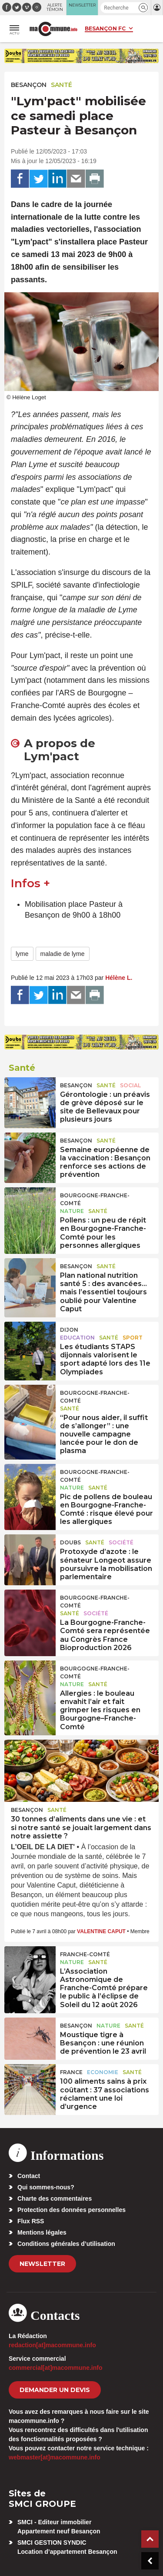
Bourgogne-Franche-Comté (95, 1199)
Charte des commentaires (54, 2198)
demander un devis (55, 2390)
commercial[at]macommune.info (56, 2367)
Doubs (70, 1542)
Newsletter (42, 2264)
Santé (61, 85)
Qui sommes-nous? (45, 2187)
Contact (28, 2175)
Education (77, 1337)
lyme (22, 953)
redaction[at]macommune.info (52, 2345)
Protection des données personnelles (71, 2209)
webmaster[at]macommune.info (54, 2457)
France (71, 2072)
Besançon (29, 85)
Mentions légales (42, 2232)
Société (121, 1542)
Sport (133, 1337)
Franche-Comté (85, 1954)
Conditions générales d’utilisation (66, 2243)
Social (130, 1085)
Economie (102, 2072)
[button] (143, 7)
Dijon (69, 1329)
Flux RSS (30, 2221)
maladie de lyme (62, 953)
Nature (72, 1211)
